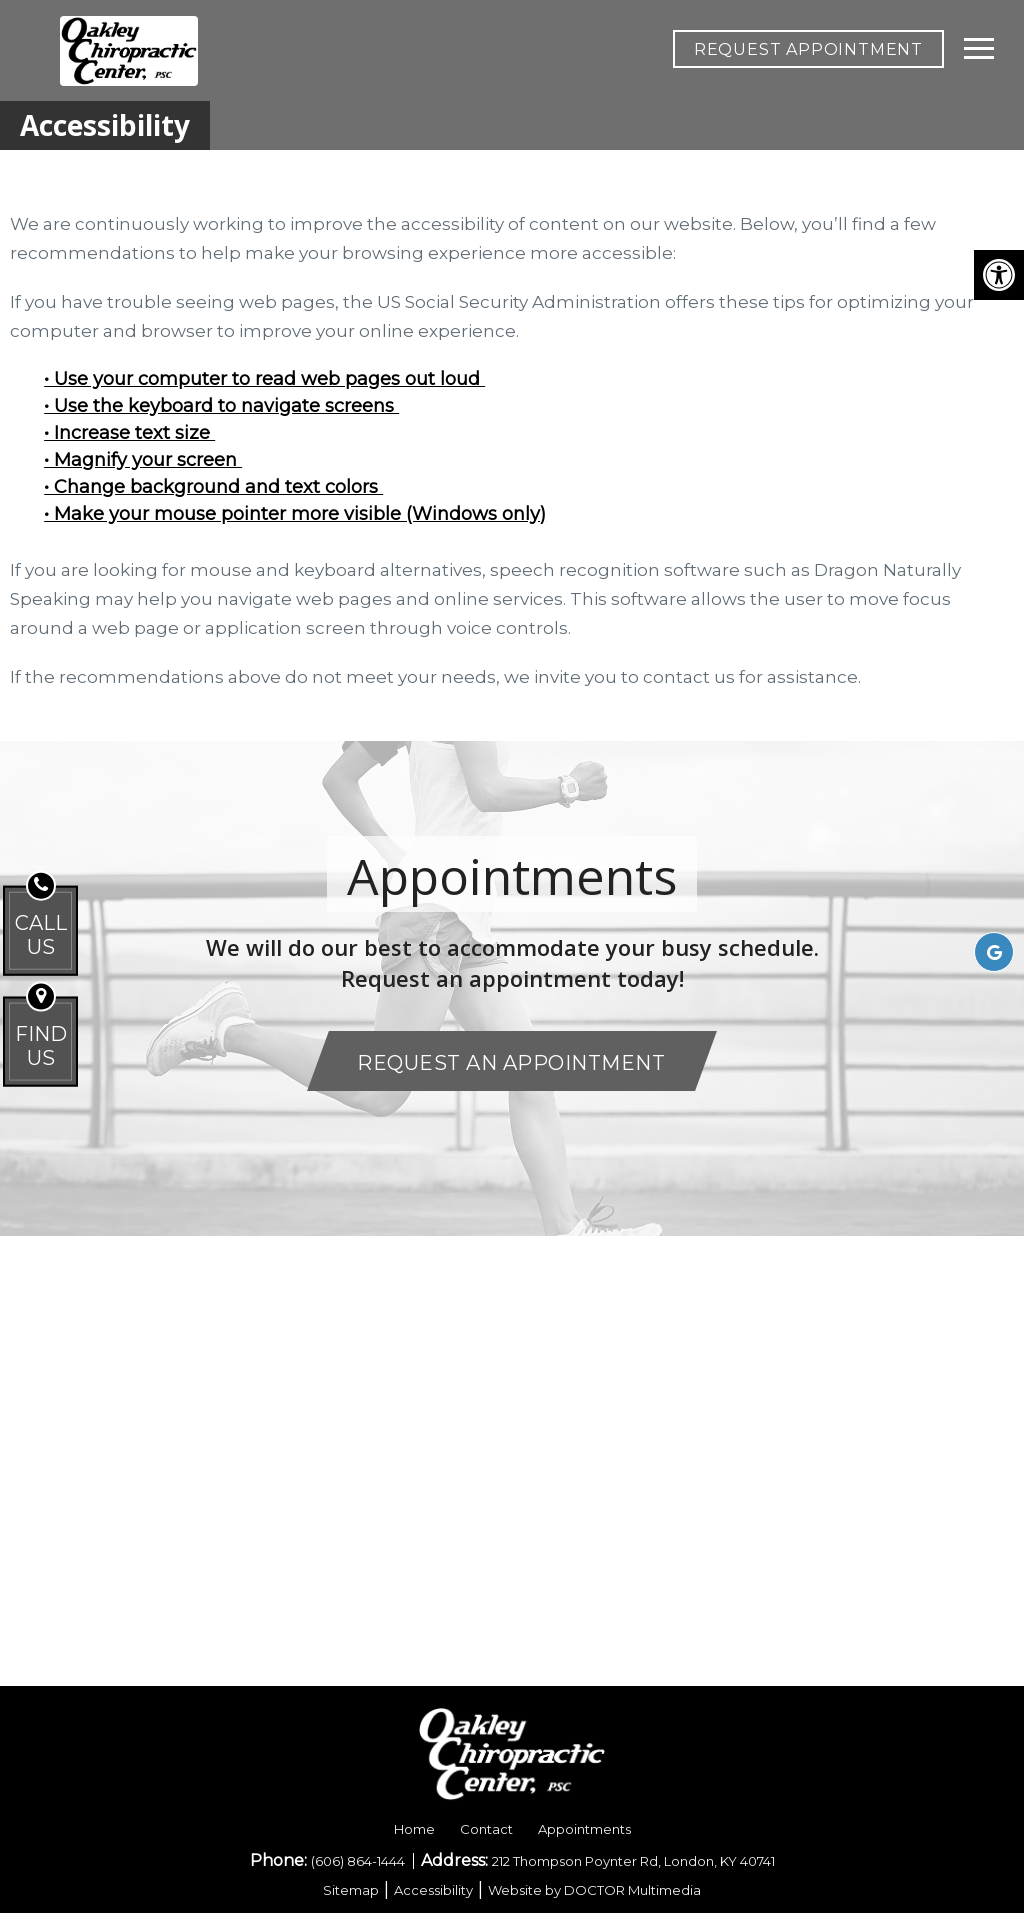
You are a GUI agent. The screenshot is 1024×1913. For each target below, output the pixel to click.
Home (414, 1829)
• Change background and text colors (213, 487)
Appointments (584, 1829)
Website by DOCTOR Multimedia (594, 1890)
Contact (486, 1829)
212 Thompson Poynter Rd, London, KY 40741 (633, 1861)
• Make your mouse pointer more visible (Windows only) (295, 514)
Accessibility (433, 1890)
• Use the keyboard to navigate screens (221, 406)
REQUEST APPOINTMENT (808, 49)
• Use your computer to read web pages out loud (264, 379)
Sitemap (351, 1890)
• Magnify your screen (143, 460)
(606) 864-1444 (359, 1861)
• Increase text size (129, 433)
